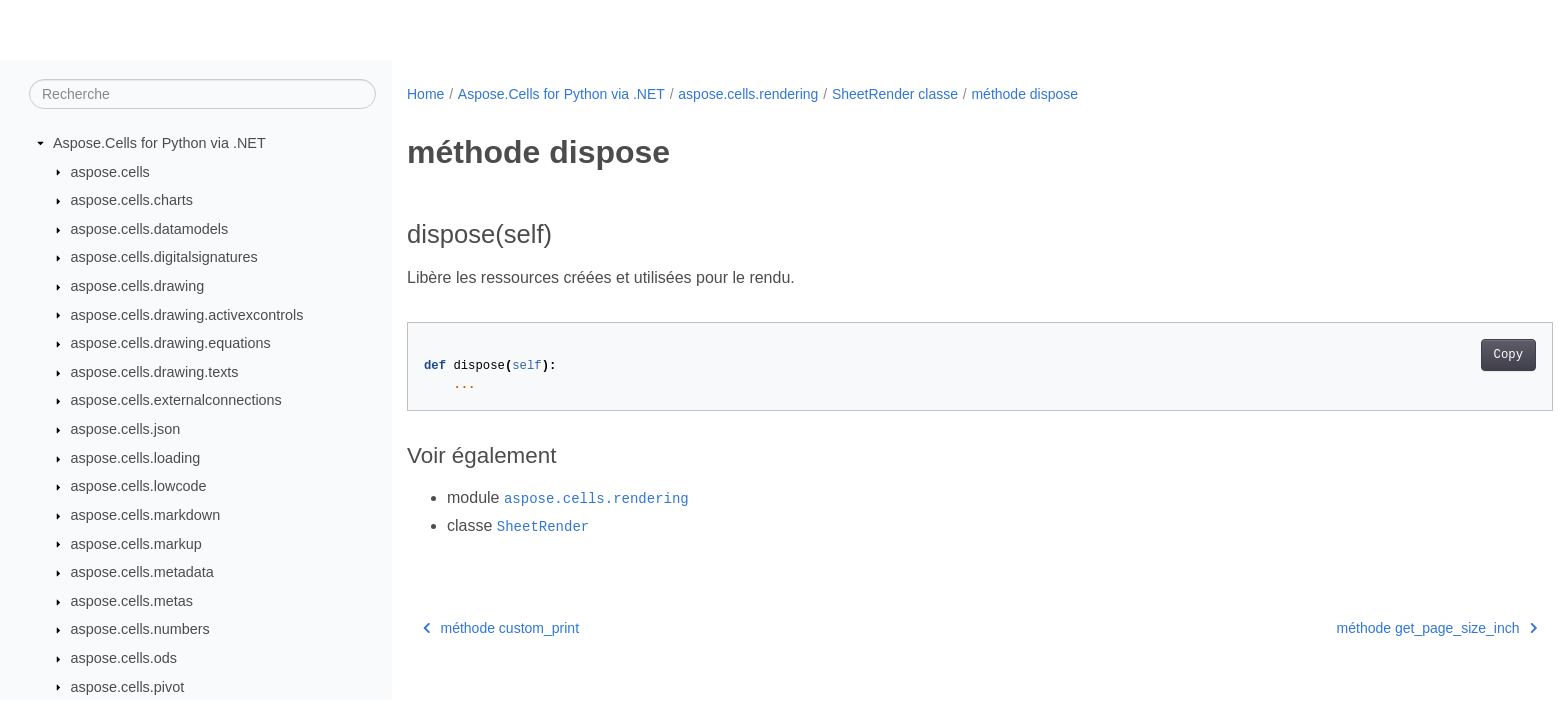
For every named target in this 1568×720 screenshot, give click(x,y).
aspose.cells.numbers (140, 629)
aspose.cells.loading (136, 458)
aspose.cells (110, 172)
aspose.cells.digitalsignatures (164, 257)
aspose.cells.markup (136, 544)
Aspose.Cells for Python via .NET (159, 143)
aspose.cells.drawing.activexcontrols (187, 315)
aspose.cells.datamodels (150, 229)
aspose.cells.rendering (748, 94)
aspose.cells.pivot (128, 687)
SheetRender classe (895, 94)
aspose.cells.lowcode (139, 486)
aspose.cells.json (126, 429)
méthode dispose (1024, 94)
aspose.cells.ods (124, 658)
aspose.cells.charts (132, 200)
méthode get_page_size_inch (1358, 628)
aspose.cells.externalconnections (176, 400)
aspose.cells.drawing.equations (171, 343)
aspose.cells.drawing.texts (155, 372)
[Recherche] (202, 94)
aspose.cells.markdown (146, 515)
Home (425, 94)
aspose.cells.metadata (142, 572)
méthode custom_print (501, 628)
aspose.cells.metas (132, 601)
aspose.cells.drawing (138, 286)
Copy (1429, 355)
